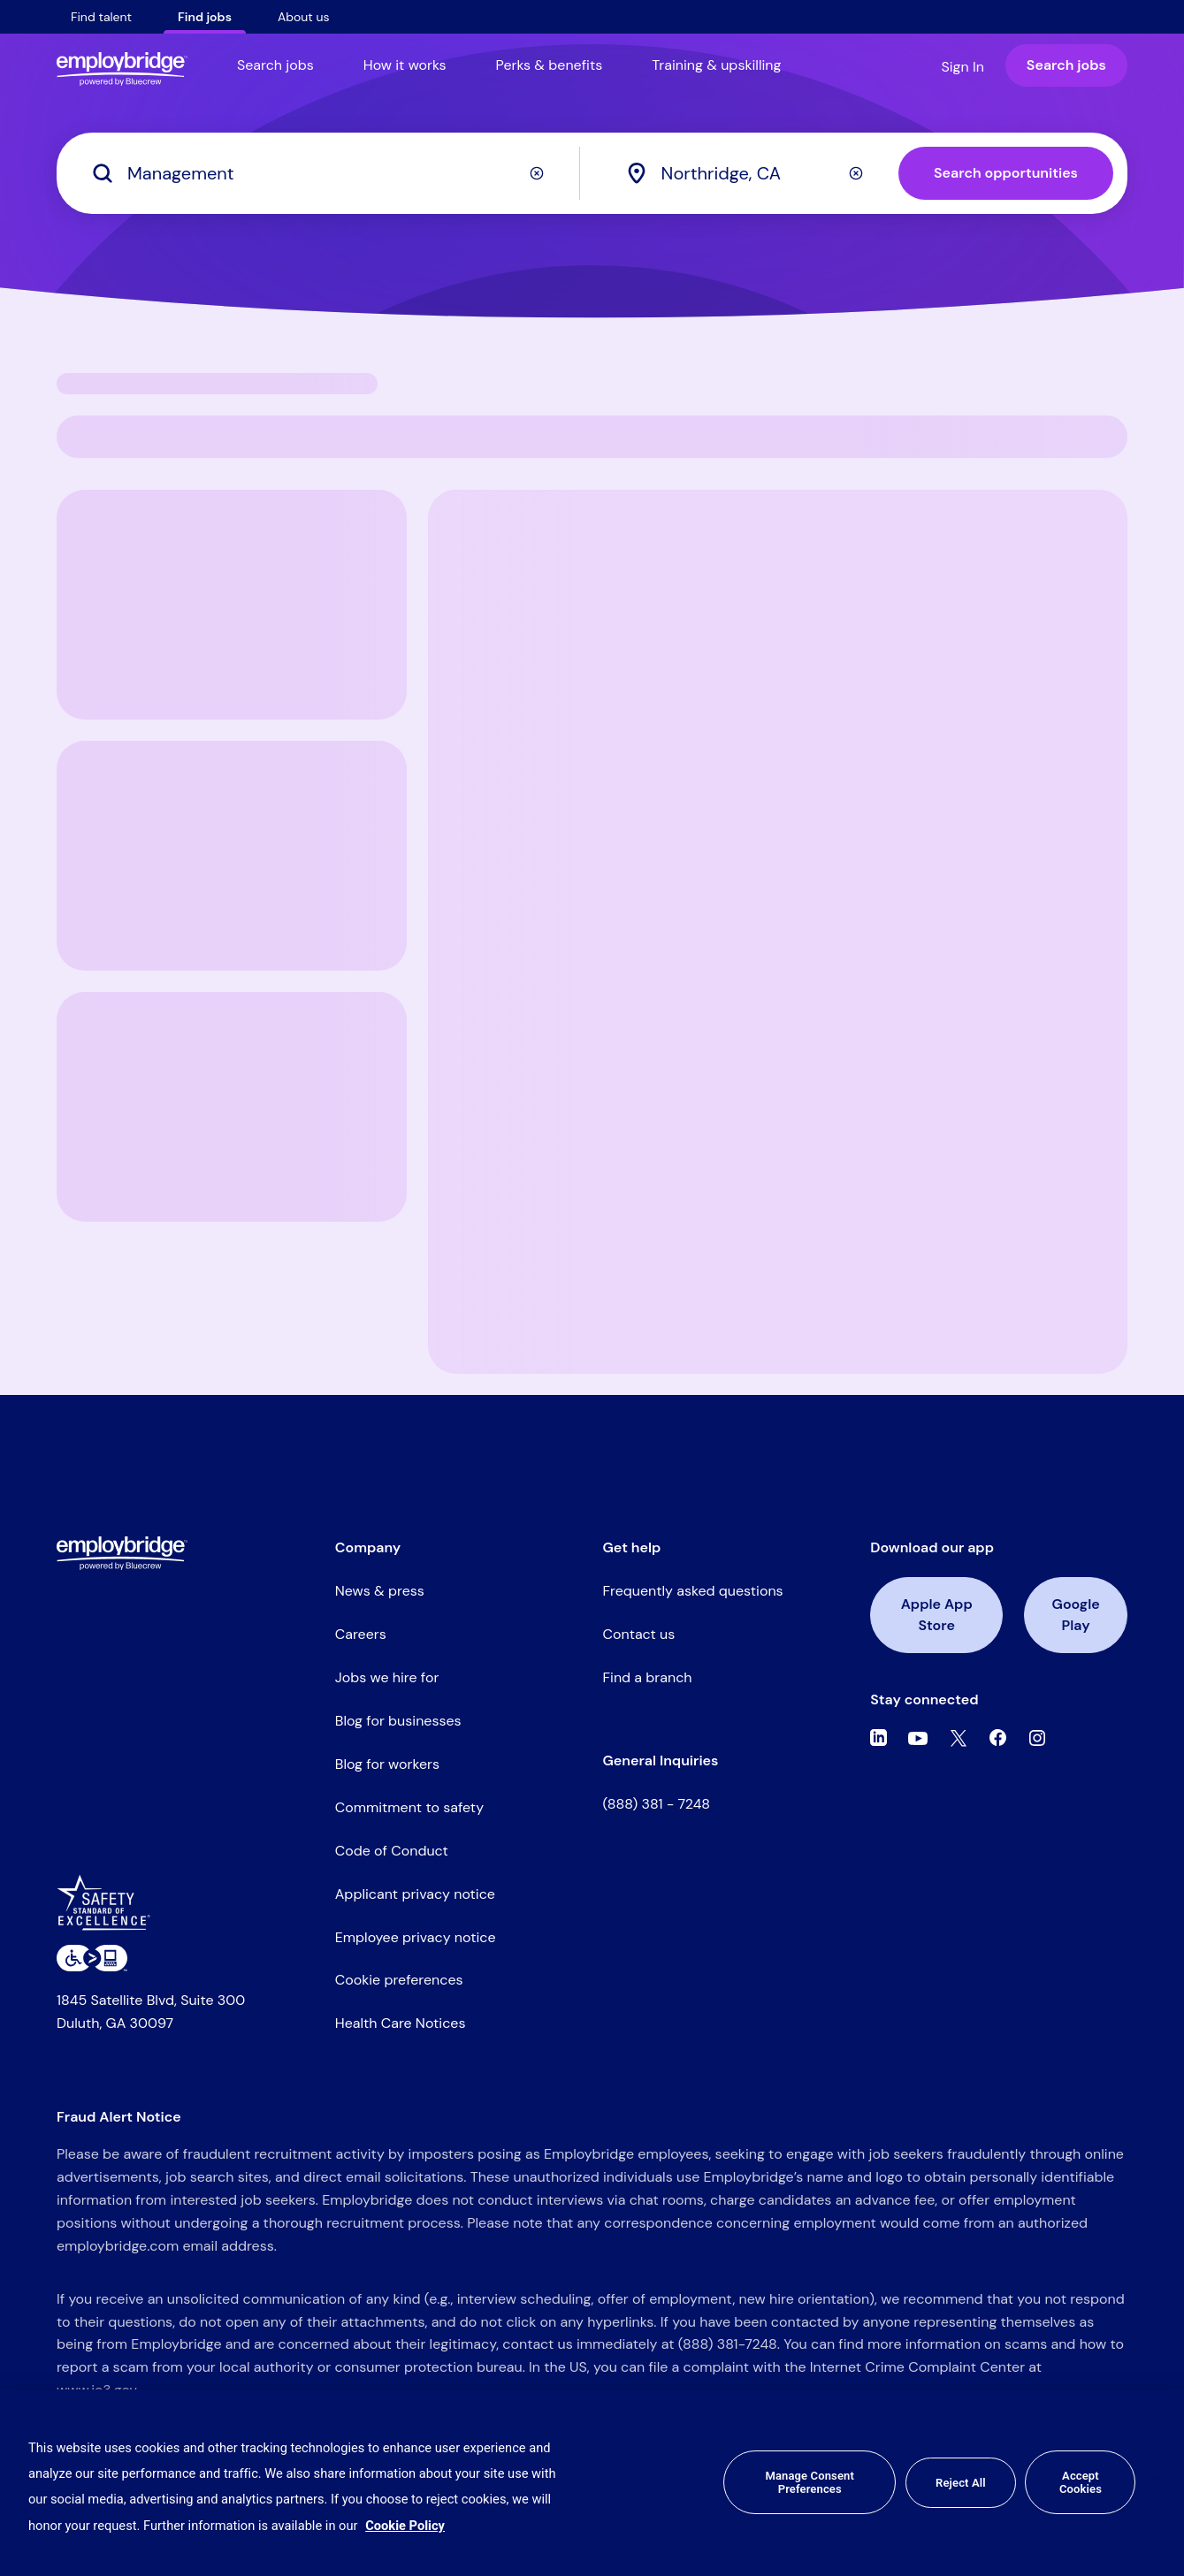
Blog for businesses (398, 1720)
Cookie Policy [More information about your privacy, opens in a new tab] (405, 2526)
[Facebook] (998, 1738)
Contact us (639, 1634)
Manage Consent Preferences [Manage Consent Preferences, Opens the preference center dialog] (809, 2482)
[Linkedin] (878, 1738)
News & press (379, 1590)
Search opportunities (1006, 173)
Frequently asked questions (693, 1590)
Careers (360, 1634)
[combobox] (760, 173)
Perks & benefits (549, 65)
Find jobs (205, 17)
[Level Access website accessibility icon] (92, 1957)
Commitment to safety (409, 1807)
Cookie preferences (399, 1979)
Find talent (101, 17)
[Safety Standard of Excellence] (110, 1909)
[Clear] (537, 173)
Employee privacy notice (415, 1937)
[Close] (1155, 2482)
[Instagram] (1037, 1738)
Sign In (962, 66)
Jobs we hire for (387, 1677)
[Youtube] (918, 1738)
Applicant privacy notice (415, 1894)
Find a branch (647, 1677)
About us (304, 17)
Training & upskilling (716, 65)
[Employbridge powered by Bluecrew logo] (122, 1553)
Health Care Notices (400, 2023)
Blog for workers (387, 1764)
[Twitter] (958, 1738)
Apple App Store (937, 1615)
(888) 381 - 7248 (657, 1804)
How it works (405, 65)
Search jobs (275, 65)
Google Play (1076, 1615)
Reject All (961, 2482)
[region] (592, 2482)
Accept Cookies (1080, 2482)
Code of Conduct (391, 1850)
